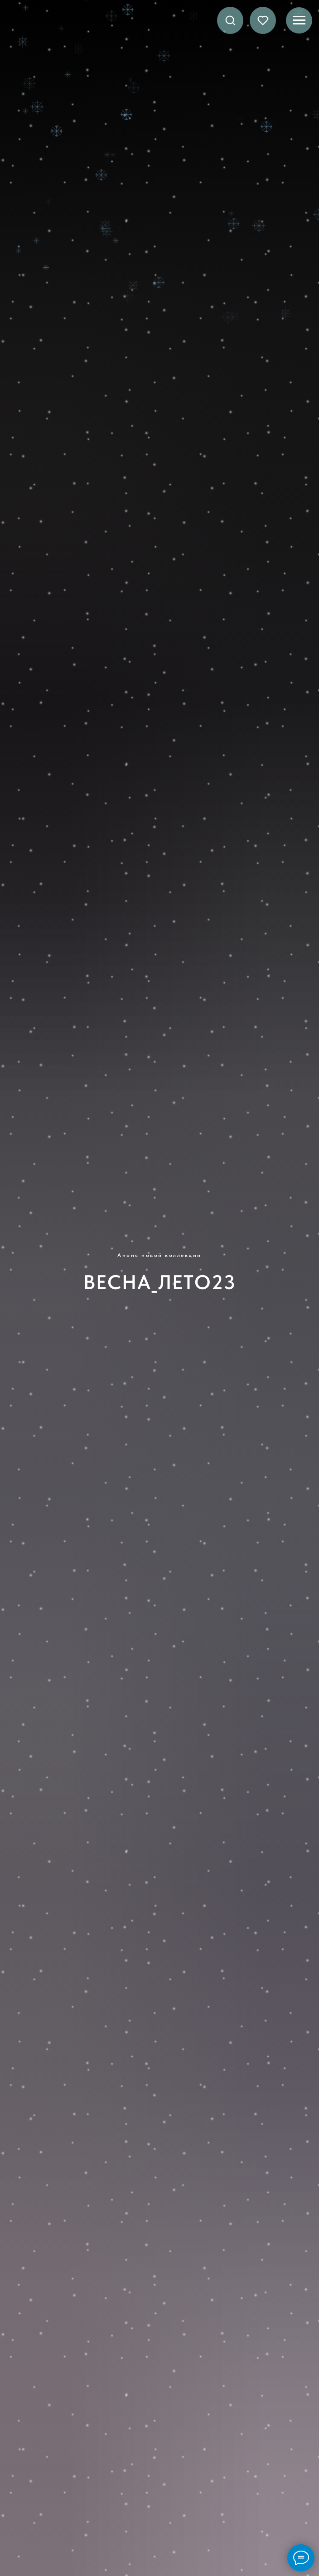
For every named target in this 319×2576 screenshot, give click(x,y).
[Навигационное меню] (299, 20)
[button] (230, 19)
